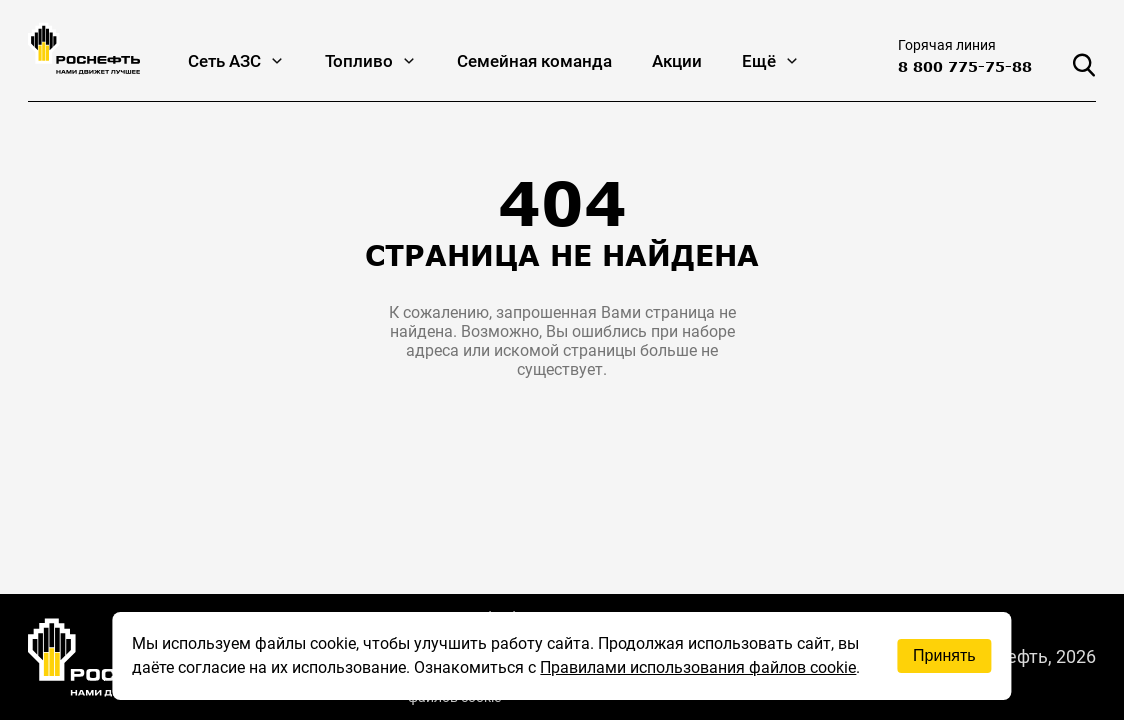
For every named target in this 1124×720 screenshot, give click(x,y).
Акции (677, 61)
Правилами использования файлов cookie (698, 667)
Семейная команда (534, 61)
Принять (944, 655)
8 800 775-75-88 (965, 66)
